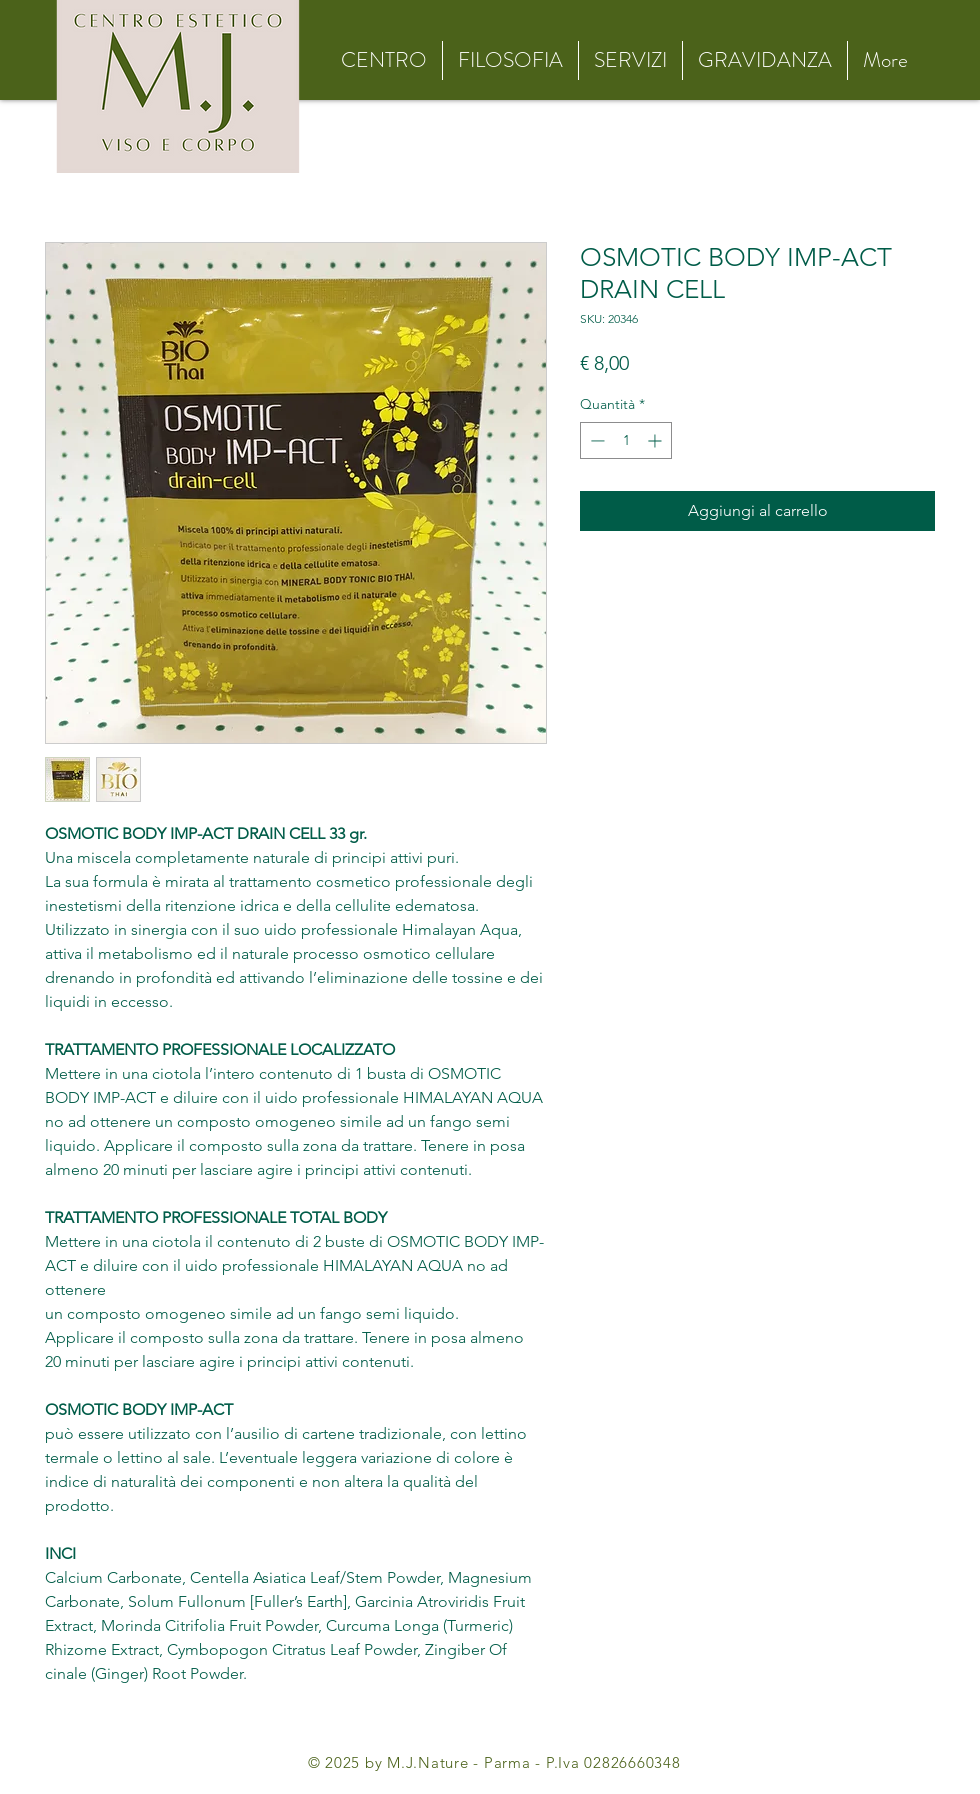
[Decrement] (595, 440)
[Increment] (656, 440)
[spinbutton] (626, 440)
